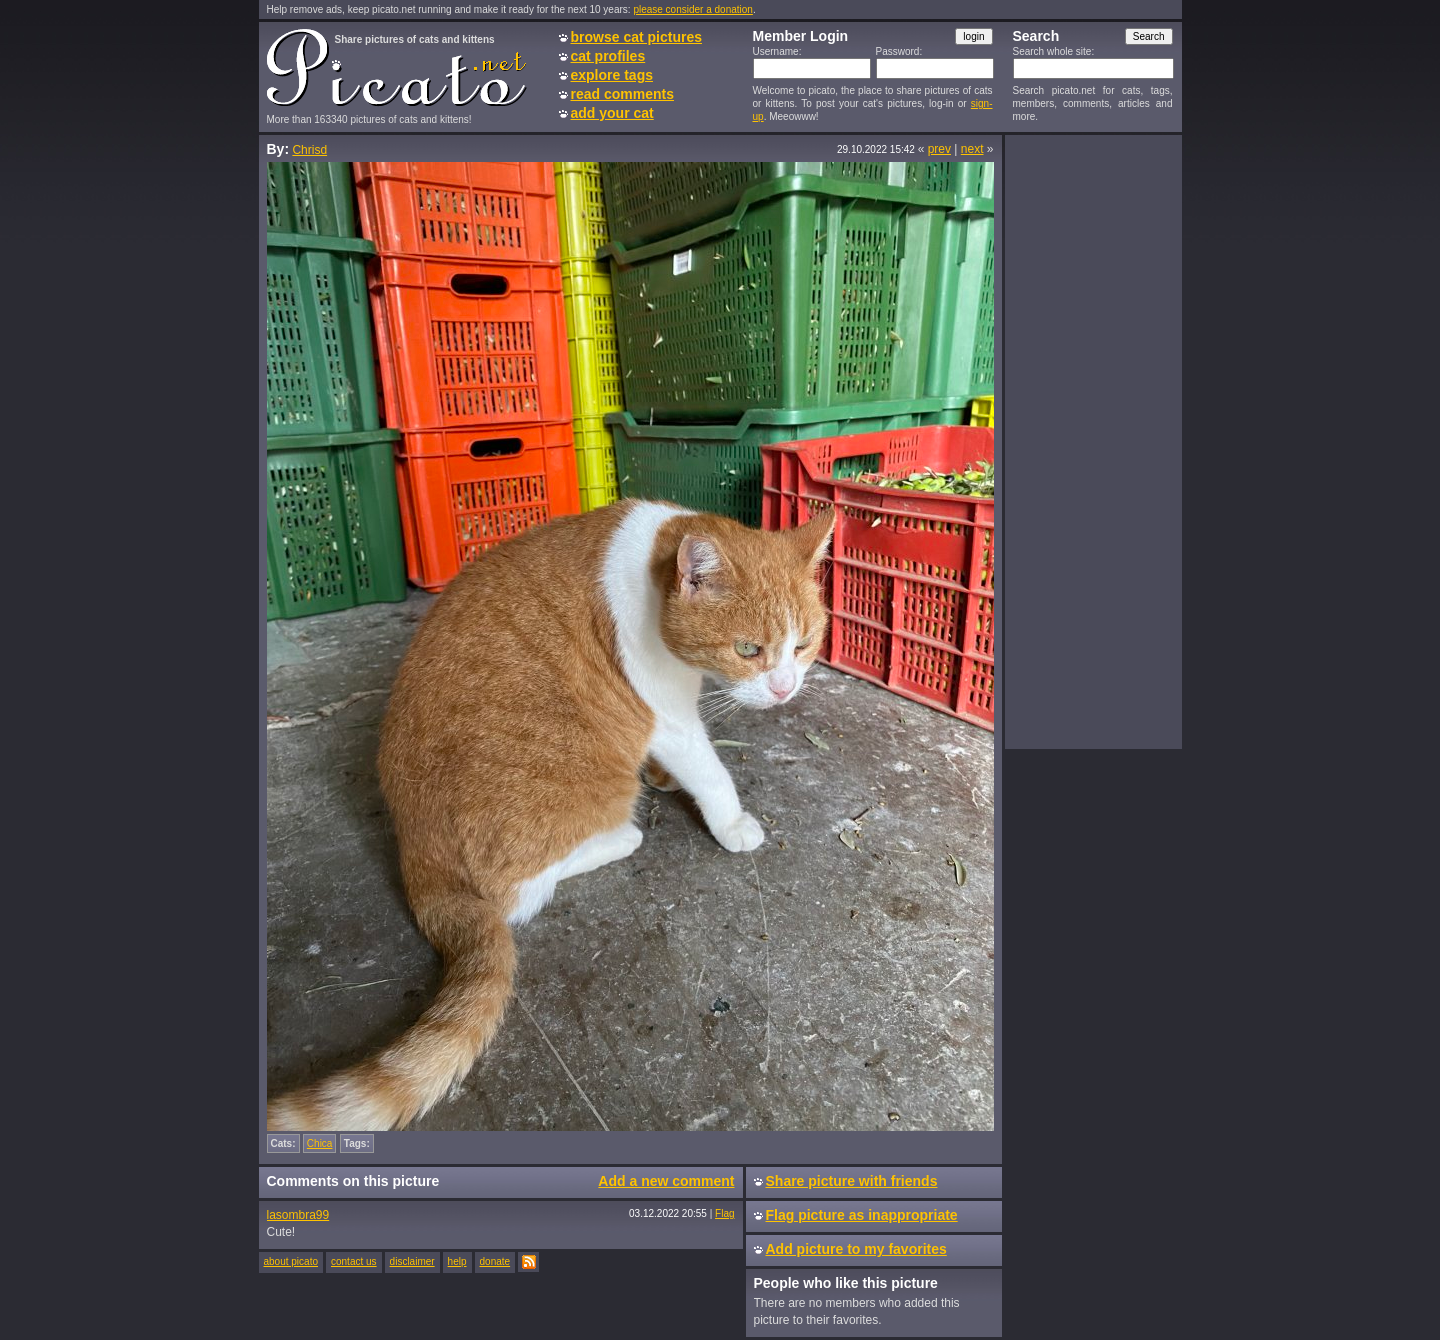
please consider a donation (693, 9)
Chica (320, 1143)
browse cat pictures (637, 37)
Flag (724, 1213)
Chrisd (309, 150)
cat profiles (608, 56)
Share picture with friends (852, 1181)
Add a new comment (666, 1181)
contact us (354, 1261)
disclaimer (412, 1261)
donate (495, 1261)
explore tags (612, 75)
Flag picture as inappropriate (862, 1215)
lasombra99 (298, 1215)
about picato (291, 1261)
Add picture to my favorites (856, 1249)
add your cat (612, 113)
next (972, 149)
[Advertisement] (1093, 441)
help (457, 1261)
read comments (622, 94)
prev (939, 149)
